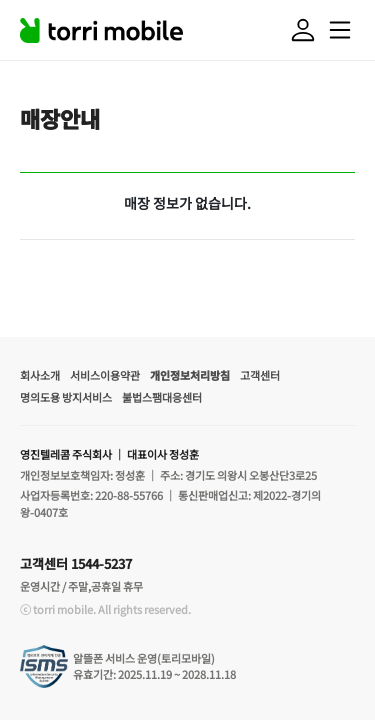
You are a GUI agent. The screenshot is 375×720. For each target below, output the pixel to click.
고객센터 (260, 375)
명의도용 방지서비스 (66, 397)
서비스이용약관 (105, 375)
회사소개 (40, 375)
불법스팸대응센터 (162, 397)
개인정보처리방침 (190, 375)
